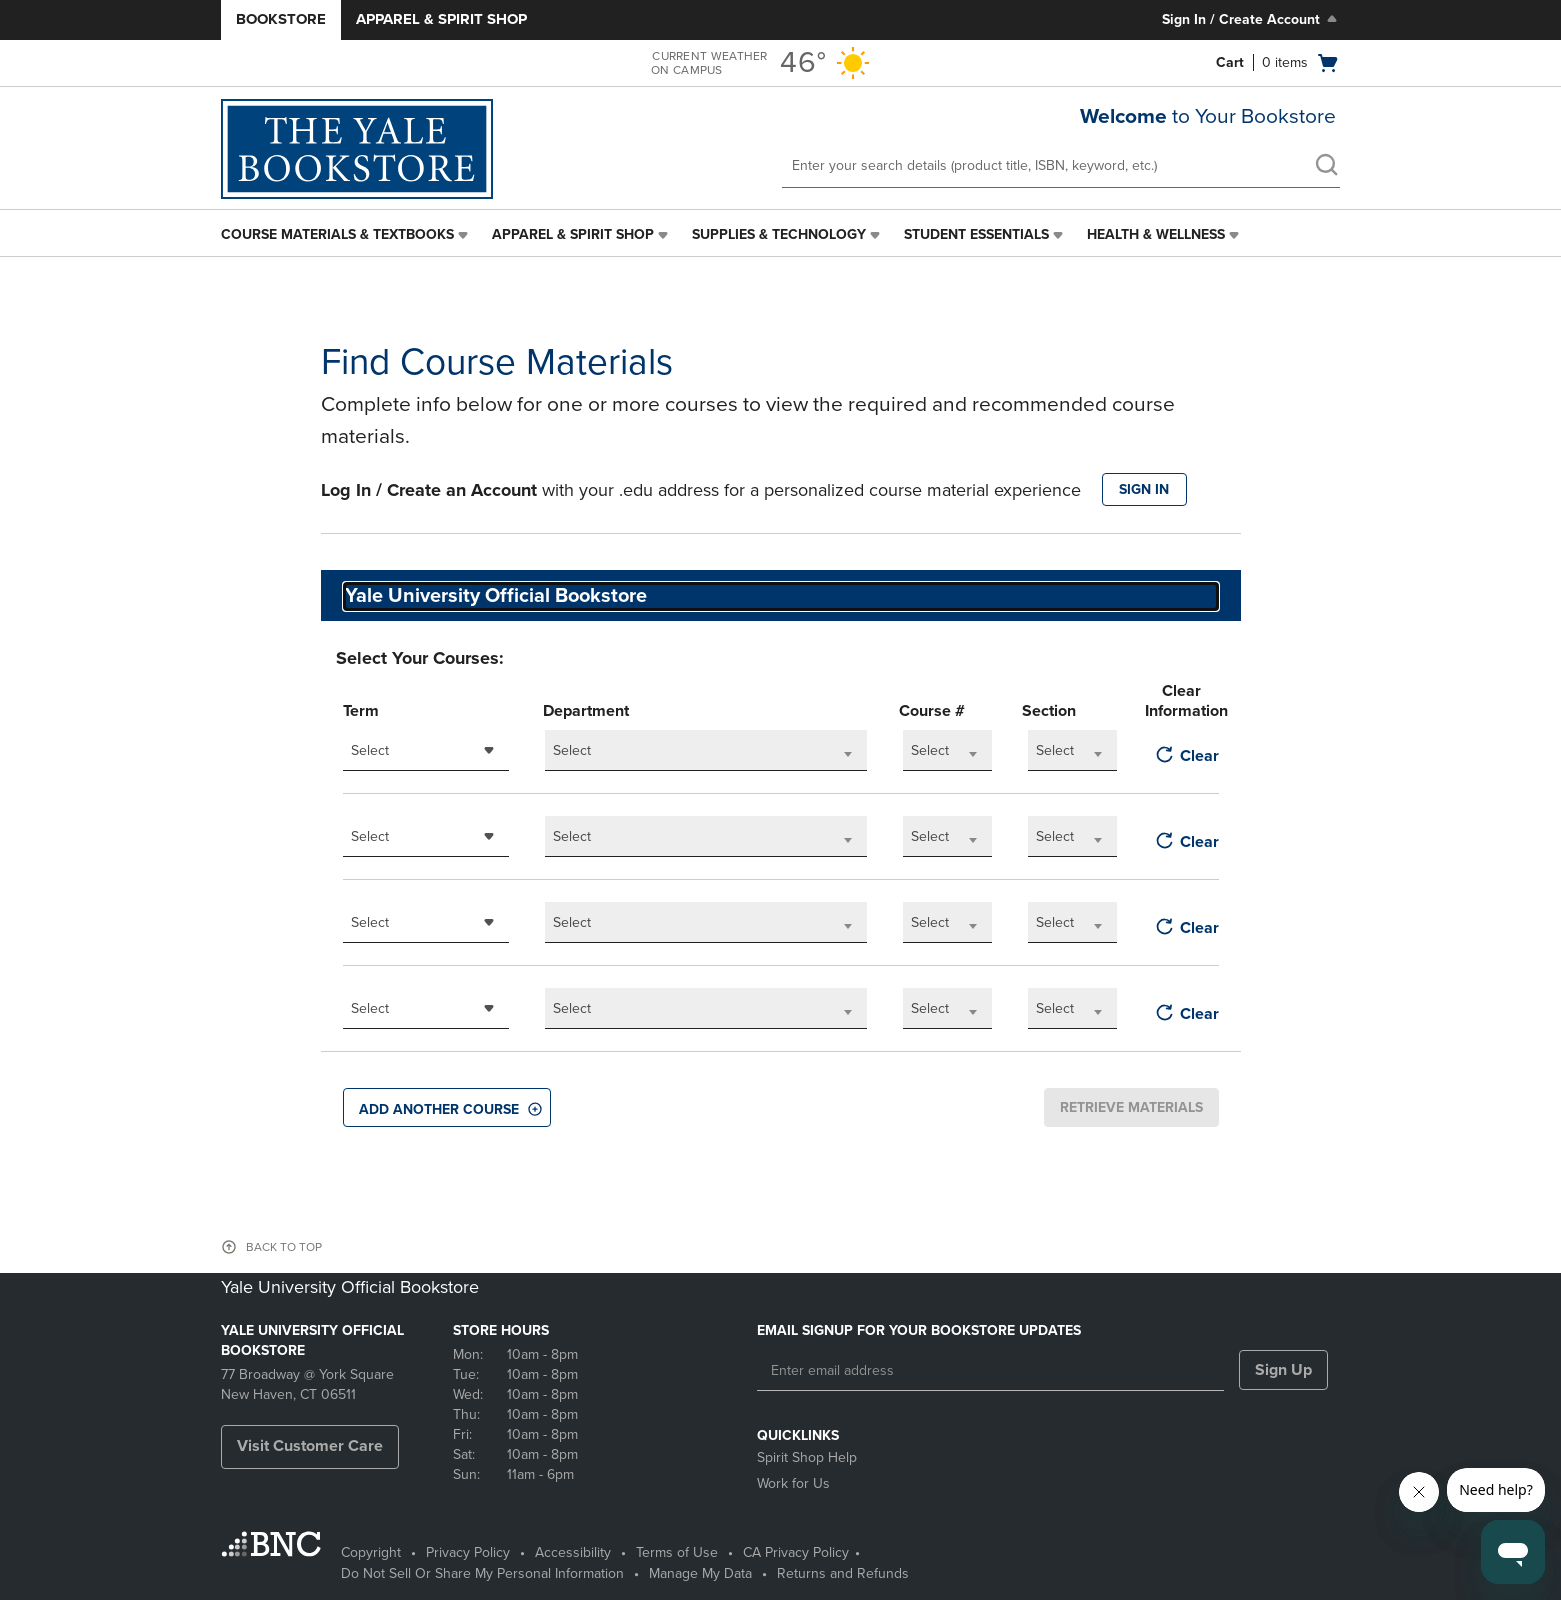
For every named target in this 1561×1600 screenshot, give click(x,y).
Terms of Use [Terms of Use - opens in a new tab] (677, 1552)
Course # (932, 711)
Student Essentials (976, 234)
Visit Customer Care (310, 1446)
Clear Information (1181, 701)
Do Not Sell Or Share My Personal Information (482, 1573)
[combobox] (426, 750)
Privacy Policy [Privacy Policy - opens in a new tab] (468, 1552)
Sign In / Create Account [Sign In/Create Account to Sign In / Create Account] (1251, 19)
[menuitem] (346, 235)
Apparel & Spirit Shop (441, 19)
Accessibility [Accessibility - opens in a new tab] (573, 1552)
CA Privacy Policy (796, 1552)
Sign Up (1283, 1370)
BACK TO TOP (284, 1247)
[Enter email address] (990, 1371)
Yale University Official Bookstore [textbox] (496, 596)
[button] (447, 1107)
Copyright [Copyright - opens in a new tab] (371, 1552)
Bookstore (281, 19)
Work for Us (793, 1483)
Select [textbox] (370, 750)
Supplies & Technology (779, 234)
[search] (1326, 167)
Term (361, 711)
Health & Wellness (1156, 234)
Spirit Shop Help (807, 1457)
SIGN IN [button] (1144, 489)
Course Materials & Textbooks (337, 234)
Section (1049, 711)
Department (586, 711)
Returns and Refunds (843, 1573)
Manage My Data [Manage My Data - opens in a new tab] (700, 1573)
